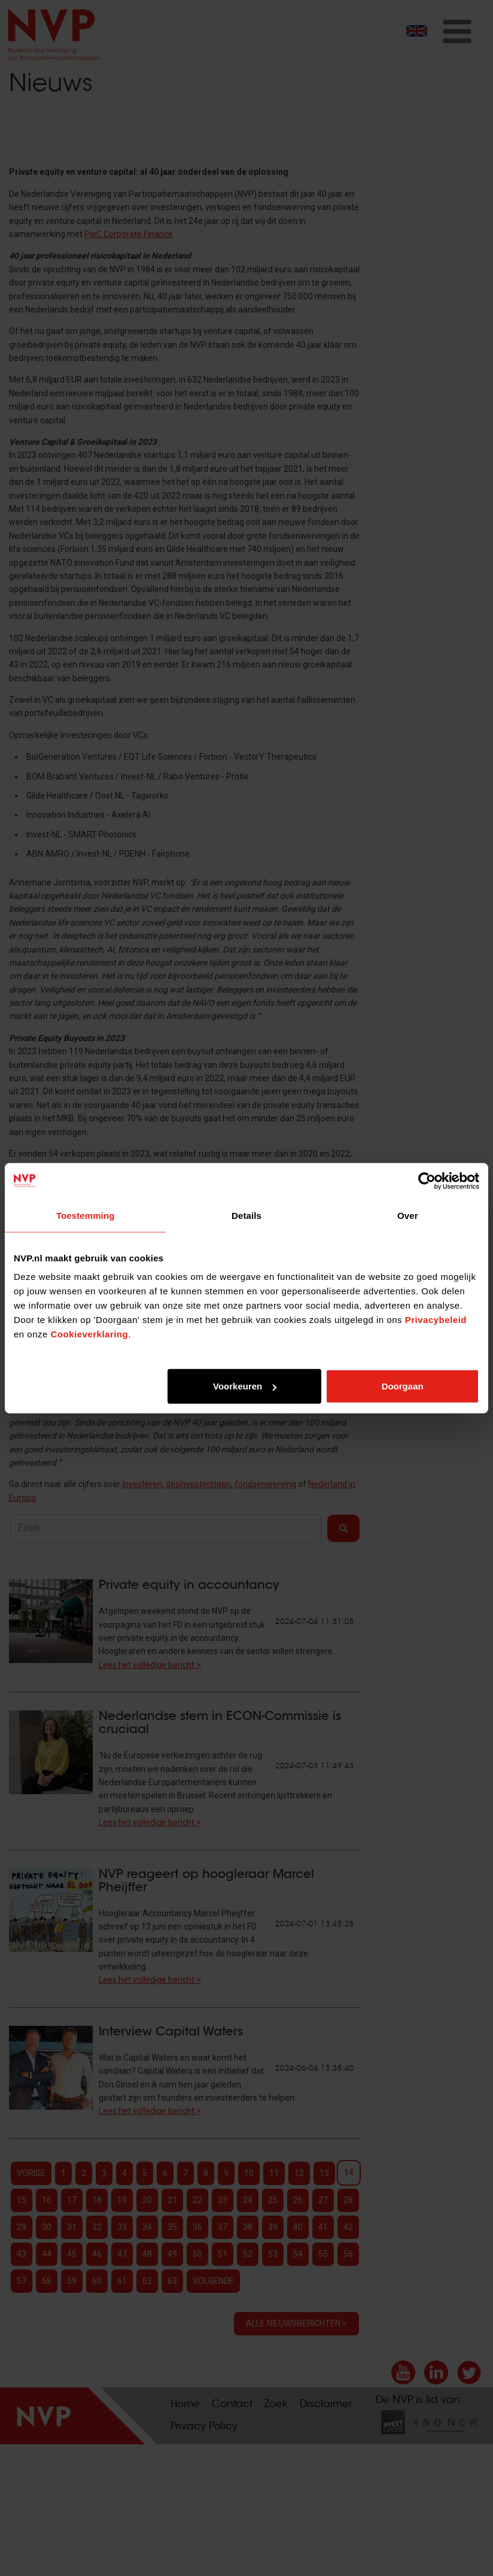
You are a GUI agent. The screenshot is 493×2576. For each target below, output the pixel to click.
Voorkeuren (244, 1386)
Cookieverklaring (90, 1334)
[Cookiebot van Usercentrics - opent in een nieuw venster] (427, 1181)
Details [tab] (246, 1215)
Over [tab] (407, 1215)
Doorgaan (403, 1386)
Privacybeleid (436, 1320)
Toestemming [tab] (85, 1215)
